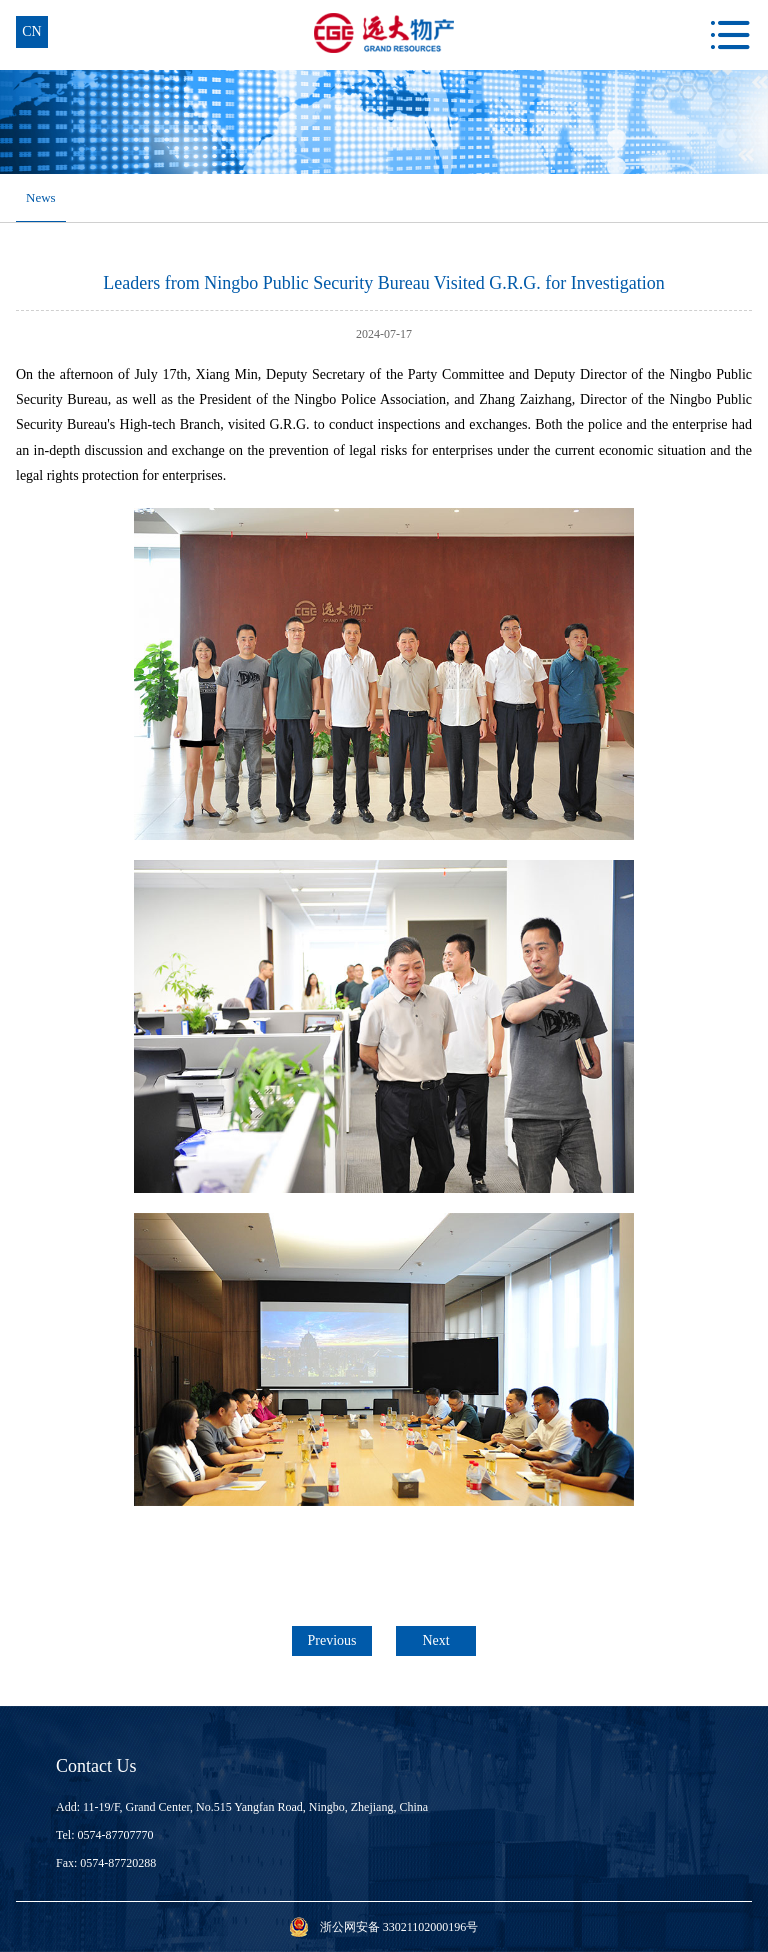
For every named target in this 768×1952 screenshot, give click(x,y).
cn (31, 31)
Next (435, 1640)
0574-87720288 (118, 1863)
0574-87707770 (116, 1835)
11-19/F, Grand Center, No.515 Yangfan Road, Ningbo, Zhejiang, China (255, 1807)
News (41, 197)
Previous (332, 1640)
